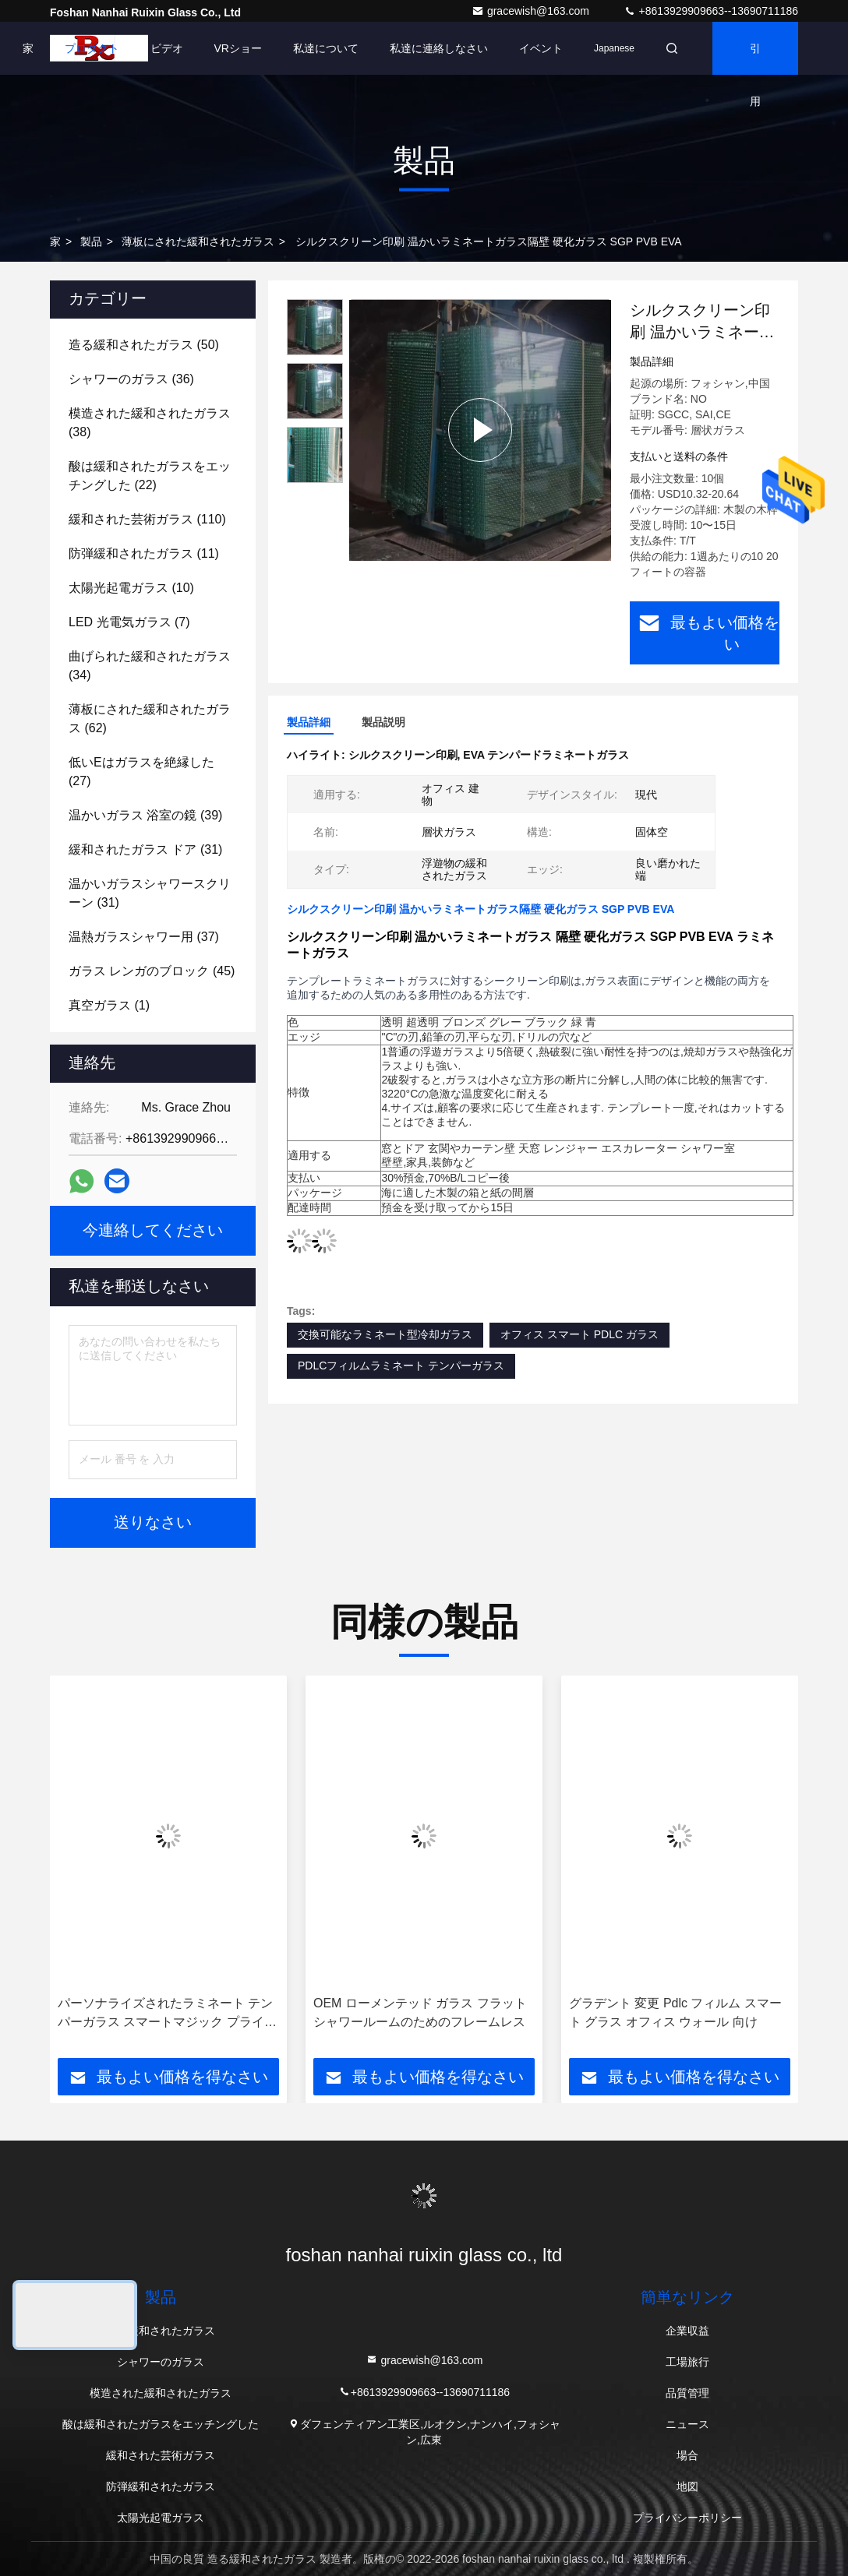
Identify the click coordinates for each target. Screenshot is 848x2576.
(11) (144, 553)
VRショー (238, 48)
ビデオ (166, 48)
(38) (150, 423)
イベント (541, 48)
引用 (755, 58)
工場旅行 (687, 2362)
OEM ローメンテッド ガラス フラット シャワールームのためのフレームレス (420, 2012)
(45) (152, 971)
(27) (141, 772)
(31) (145, 849)
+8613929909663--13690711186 (711, 11)
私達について (326, 48)
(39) (145, 815)
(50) (144, 344)
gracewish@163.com (532, 11)
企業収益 (687, 2330)
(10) (131, 587)
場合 (687, 2455)
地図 (687, 2486)
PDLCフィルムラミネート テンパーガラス (401, 1365)
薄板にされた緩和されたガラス (198, 241)
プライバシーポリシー (687, 2517)
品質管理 (687, 2393)
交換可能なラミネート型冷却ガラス (385, 1334)
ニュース (687, 2424)
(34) (150, 666)
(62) (150, 719)
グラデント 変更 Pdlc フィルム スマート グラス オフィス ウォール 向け (675, 2012)
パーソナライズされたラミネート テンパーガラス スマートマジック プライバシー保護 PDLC (167, 2014)
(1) (109, 1005)
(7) (129, 622)
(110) (147, 519)
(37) (144, 936)
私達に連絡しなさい (439, 48)
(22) (150, 476)
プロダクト (92, 48)
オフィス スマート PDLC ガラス (579, 1334)
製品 (91, 241)
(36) (131, 379)
